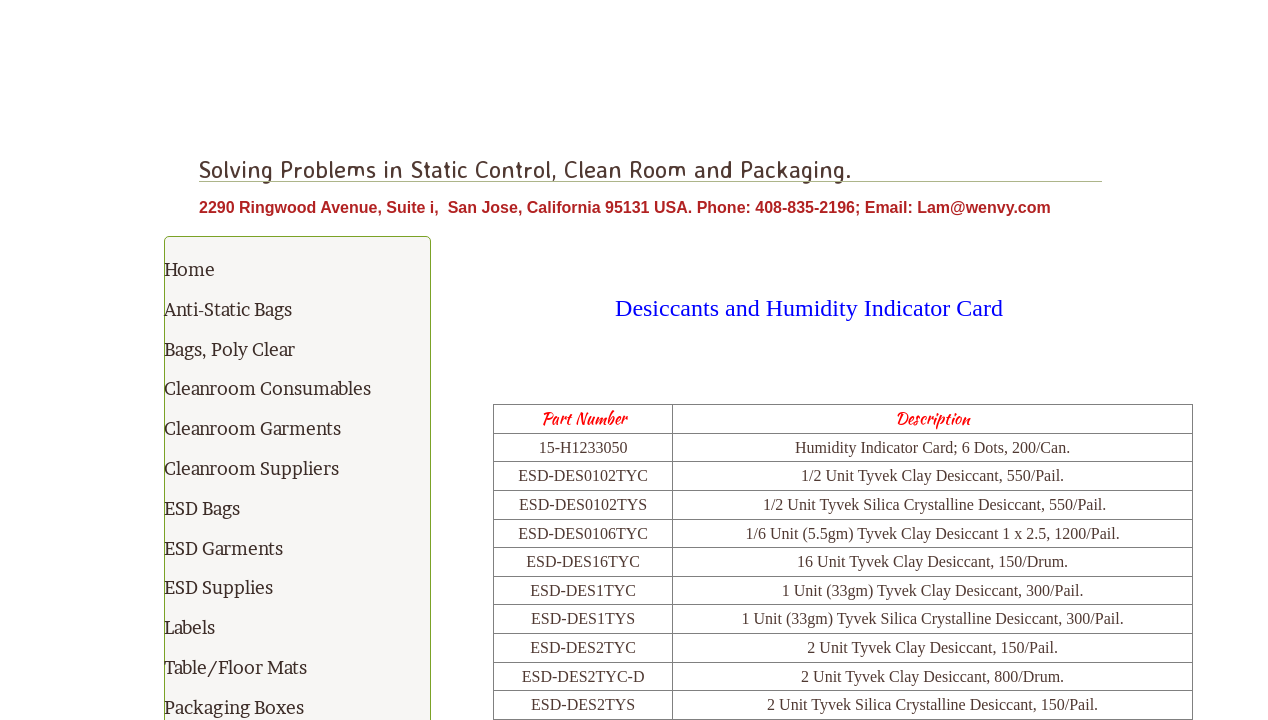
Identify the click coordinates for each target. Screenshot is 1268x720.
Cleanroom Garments (252, 428)
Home (189, 269)
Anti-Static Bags (228, 309)
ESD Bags (202, 508)
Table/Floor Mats (235, 667)
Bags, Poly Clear (229, 349)
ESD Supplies (218, 587)
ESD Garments (223, 548)
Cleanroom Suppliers (251, 468)
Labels (189, 627)
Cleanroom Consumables (267, 388)
